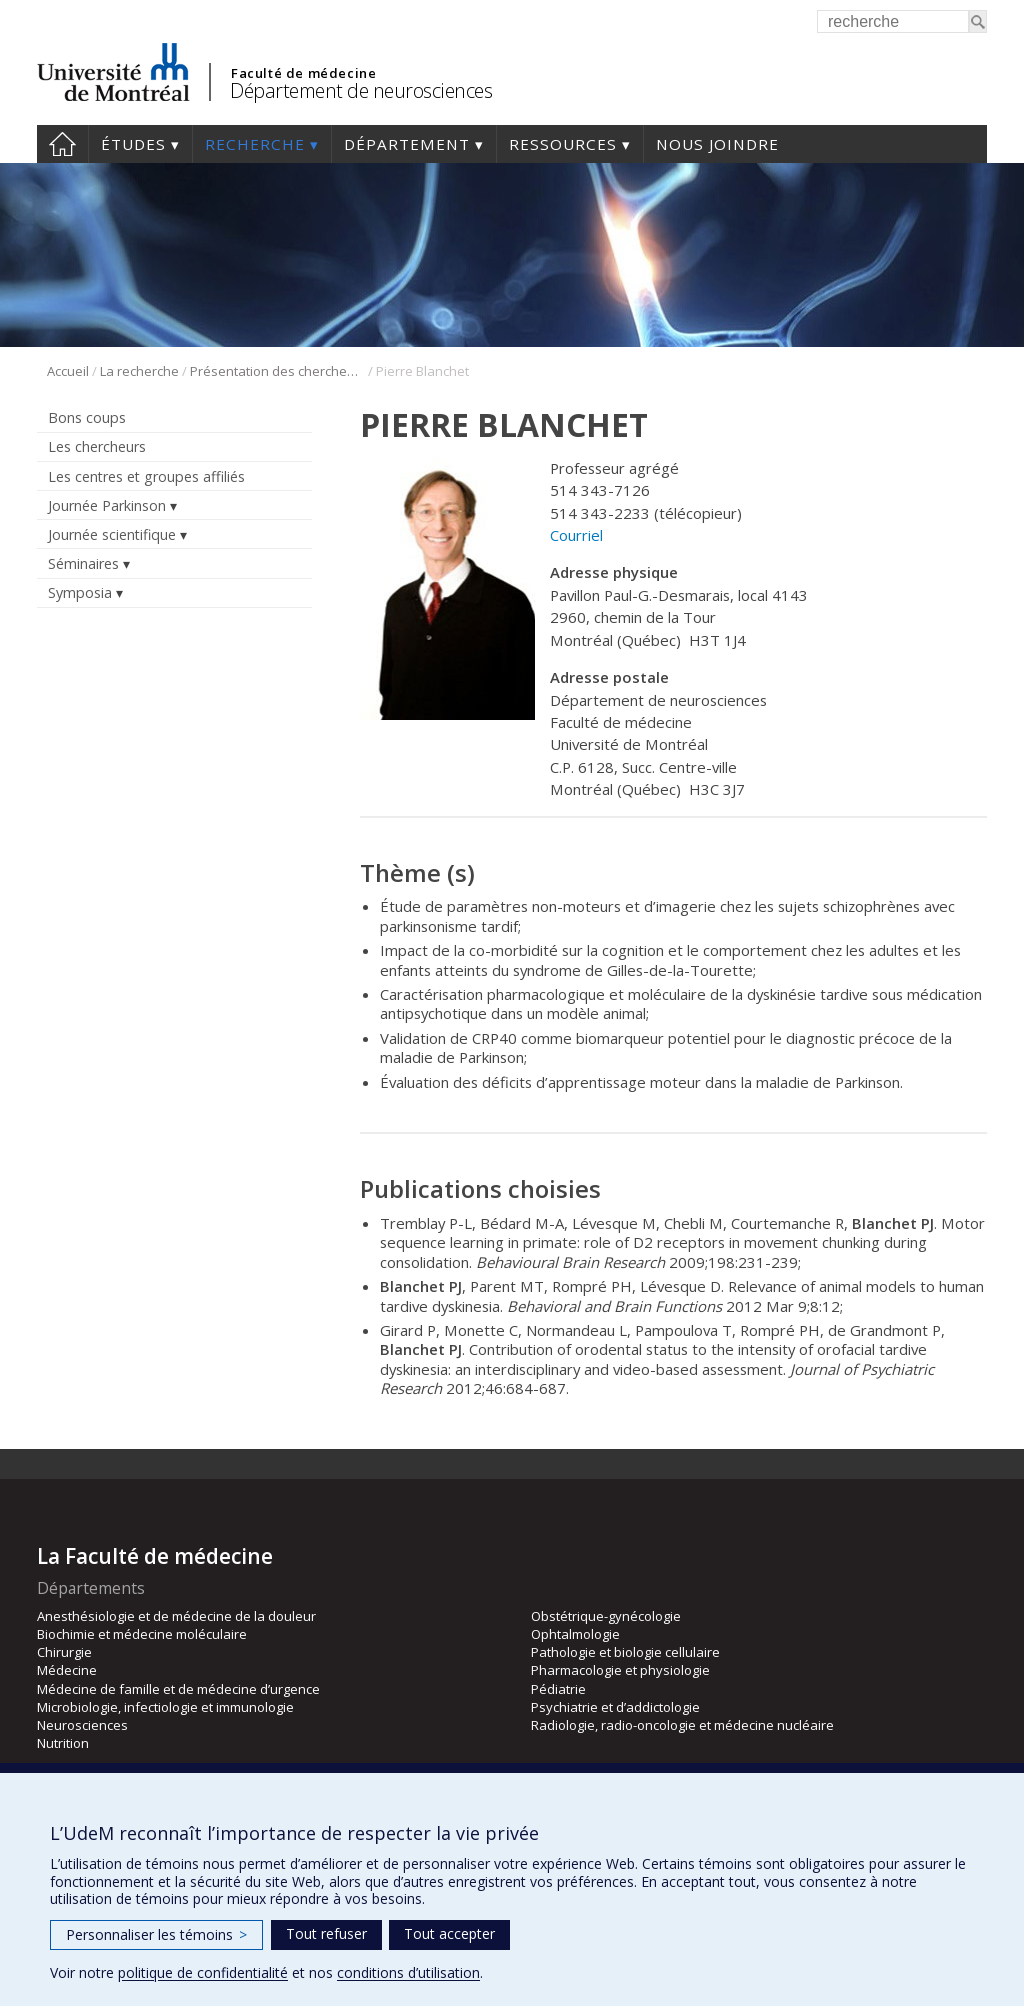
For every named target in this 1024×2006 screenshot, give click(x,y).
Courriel (576, 535)
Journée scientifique (112, 534)
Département (407, 144)
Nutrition (63, 1743)
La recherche (139, 371)
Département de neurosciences (361, 90)
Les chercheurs (97, 446)
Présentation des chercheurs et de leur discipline (277, 371)
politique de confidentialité (203, 1972)
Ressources (563, 144)
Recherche (255, 144)
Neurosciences (82, 1725)
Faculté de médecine (303, 73)
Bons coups (87, 417)
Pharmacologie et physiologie (620, 1670)
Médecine (67, 1670)
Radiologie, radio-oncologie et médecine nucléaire (682, 1725)
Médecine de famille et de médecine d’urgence (178, 1689)
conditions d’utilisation (408, 1972)
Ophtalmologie (575, 1634)
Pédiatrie (558, 1689)
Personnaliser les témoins (156, 1934)
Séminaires (83, 563)
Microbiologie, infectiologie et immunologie (165, 1707)
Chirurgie (64, 1652)
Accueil (62, 144)
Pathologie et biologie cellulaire (625, 1652)
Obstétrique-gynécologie (606, 1616)
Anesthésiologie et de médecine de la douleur (176, 1616)
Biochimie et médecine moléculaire (142, 1634)
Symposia (80, 592)
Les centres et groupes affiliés (146, 476)
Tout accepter (449, 1933)
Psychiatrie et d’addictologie (615, 1707)
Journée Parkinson (107, 505)
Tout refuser (326, 1933)
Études (133, 144)
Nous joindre (717, 144)
